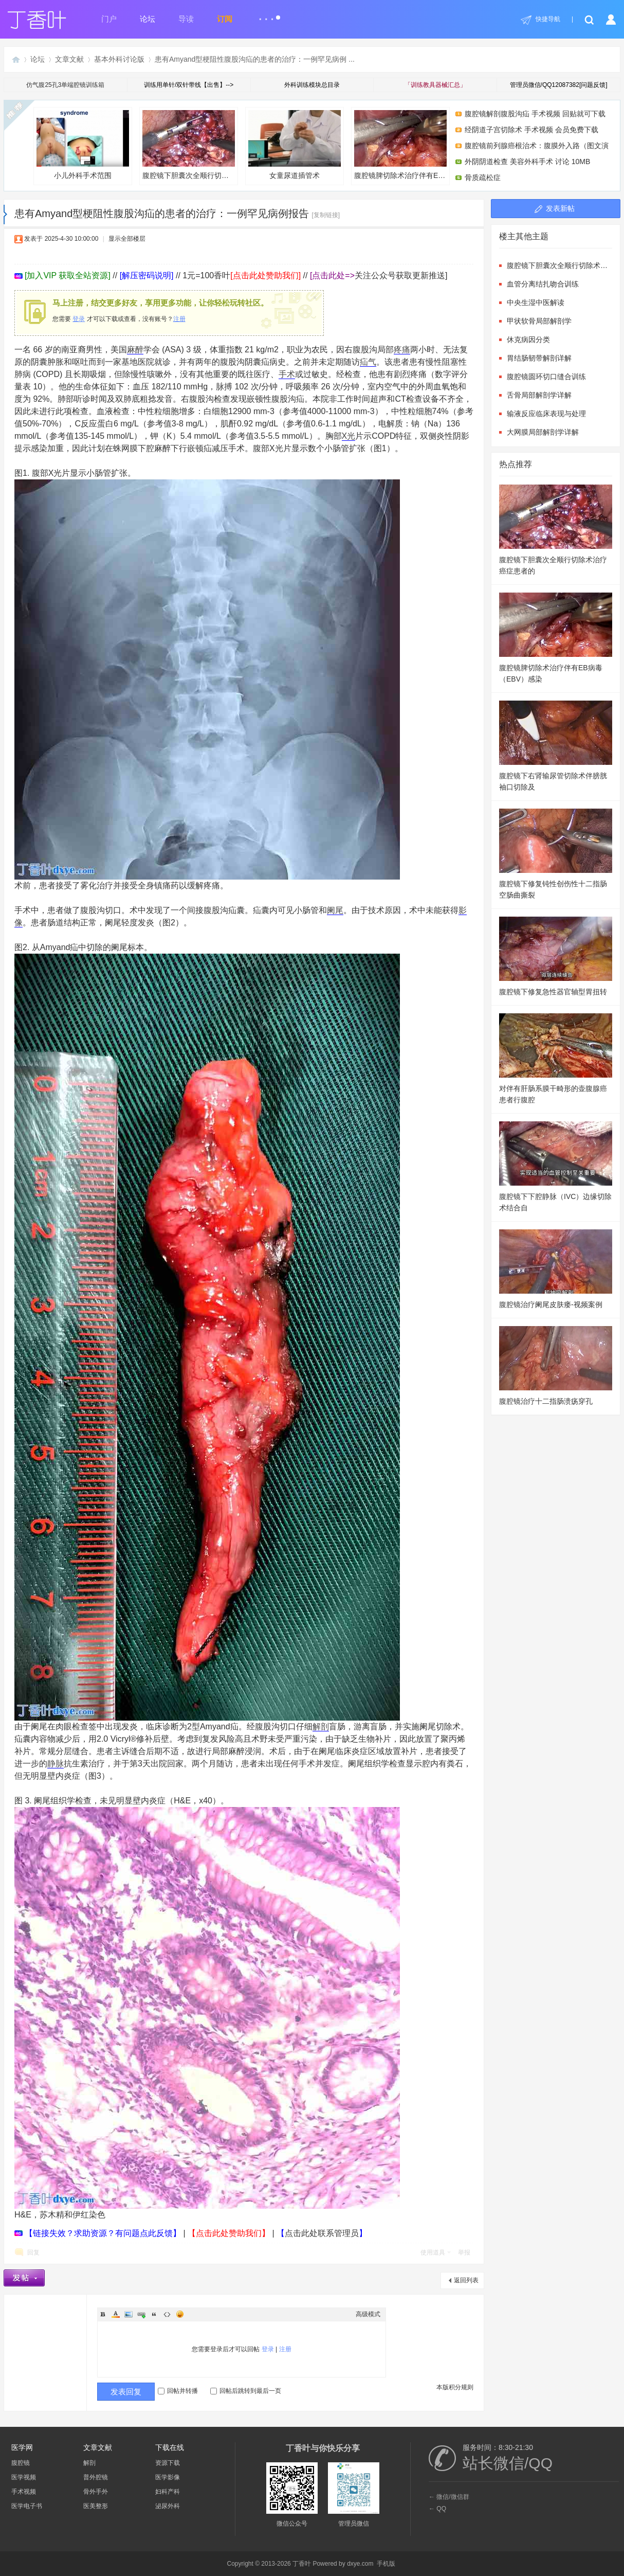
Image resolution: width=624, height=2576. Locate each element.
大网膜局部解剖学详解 (543, 432)
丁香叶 (16, 59)
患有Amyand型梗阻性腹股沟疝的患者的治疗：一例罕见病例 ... (255, 59)
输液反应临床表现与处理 (546, 413)
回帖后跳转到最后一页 (245, 2390)
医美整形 (95, 2506)
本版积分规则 (454, 2387)
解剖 (321, 1726)
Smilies (180, 2314)
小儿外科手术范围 (82, 145)
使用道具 (432, 2252)
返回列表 (466, 2280)
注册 (179, 319)
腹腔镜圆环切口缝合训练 (546, 376)
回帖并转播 (178, 2390)
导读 (186, 19)
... (269, 15)
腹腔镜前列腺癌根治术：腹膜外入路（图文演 (537, 145)
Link (141, 2314)
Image (128, 2314)
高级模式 (368, 2314)
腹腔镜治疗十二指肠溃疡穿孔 (546, 1401)
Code (167, 2314)
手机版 (386, 2563)
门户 (109, 19)
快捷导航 (548, 19)
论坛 (147, 19)
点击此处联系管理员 (322, 2233)
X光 (349, 436)
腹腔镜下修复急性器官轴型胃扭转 (553, 992)
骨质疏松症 (483, 177)
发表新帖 (560, 208)
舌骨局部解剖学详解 (539, 395)
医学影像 (167, 2477)
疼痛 (402, 349)
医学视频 (23, 2477)
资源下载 (167, 2462)
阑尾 (335, 910)
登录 (78, 319)
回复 (33, 2252)
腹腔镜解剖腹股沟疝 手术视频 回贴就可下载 (535, 114)
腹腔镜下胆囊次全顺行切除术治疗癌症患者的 (190, 145)
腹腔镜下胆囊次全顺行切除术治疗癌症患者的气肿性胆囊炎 (559, 265)
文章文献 (69, 59)
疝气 (368, 361)
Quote (154, 2314)
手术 (287, 374)
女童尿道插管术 (294, 145)
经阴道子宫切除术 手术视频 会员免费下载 (531, 130)
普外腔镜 (95, 2477)
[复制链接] (325, 215)
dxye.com (360, 2563)
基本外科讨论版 (119, 59)
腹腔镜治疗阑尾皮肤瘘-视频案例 (550, 1304)
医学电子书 (26, 2506)
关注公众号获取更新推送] (379, 275)
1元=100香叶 (241, 275)
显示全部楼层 (126, 238)
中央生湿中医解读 (535, 302)
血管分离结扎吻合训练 (543, 284)
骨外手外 (95, 2491)
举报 (464, 2252)
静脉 (55, 1763)
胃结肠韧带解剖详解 (539, 358)
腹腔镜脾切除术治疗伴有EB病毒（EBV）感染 (402, 145)
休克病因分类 (528, 339)
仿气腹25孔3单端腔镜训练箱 (65, 84)
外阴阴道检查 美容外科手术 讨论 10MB (527, 161)
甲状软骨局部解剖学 (539, 321)
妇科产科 (167, 2491)
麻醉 (135, 349)
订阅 (224, 19)
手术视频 (23, 2491)
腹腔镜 (20, 2462)
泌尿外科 (167, 2506)
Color (116, 2314)
